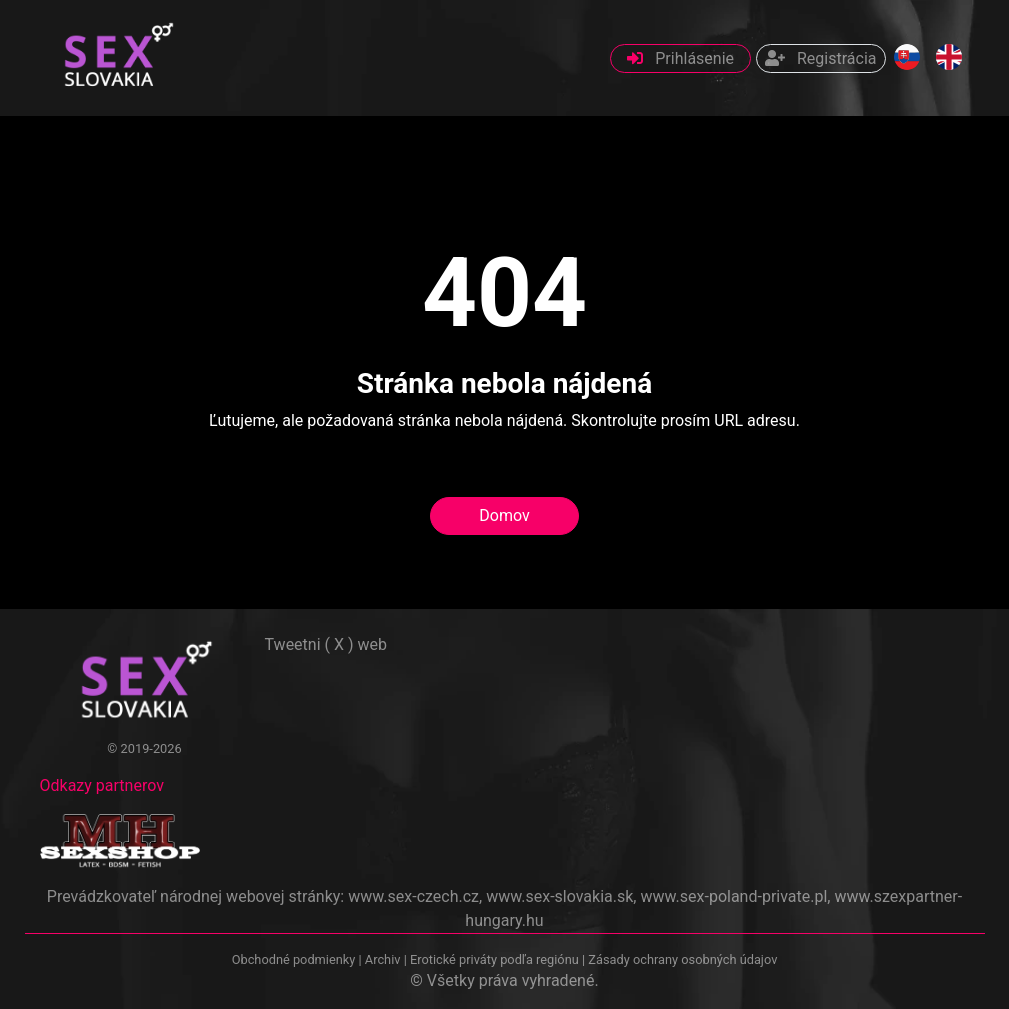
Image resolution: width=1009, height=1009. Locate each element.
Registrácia (820, 58)
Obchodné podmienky (295, 959)
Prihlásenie (680, 58)
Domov (504, 515)
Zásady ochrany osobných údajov (682, 959)
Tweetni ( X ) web (326, 644)
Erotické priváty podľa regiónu (494, 959)
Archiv (383, 959)
